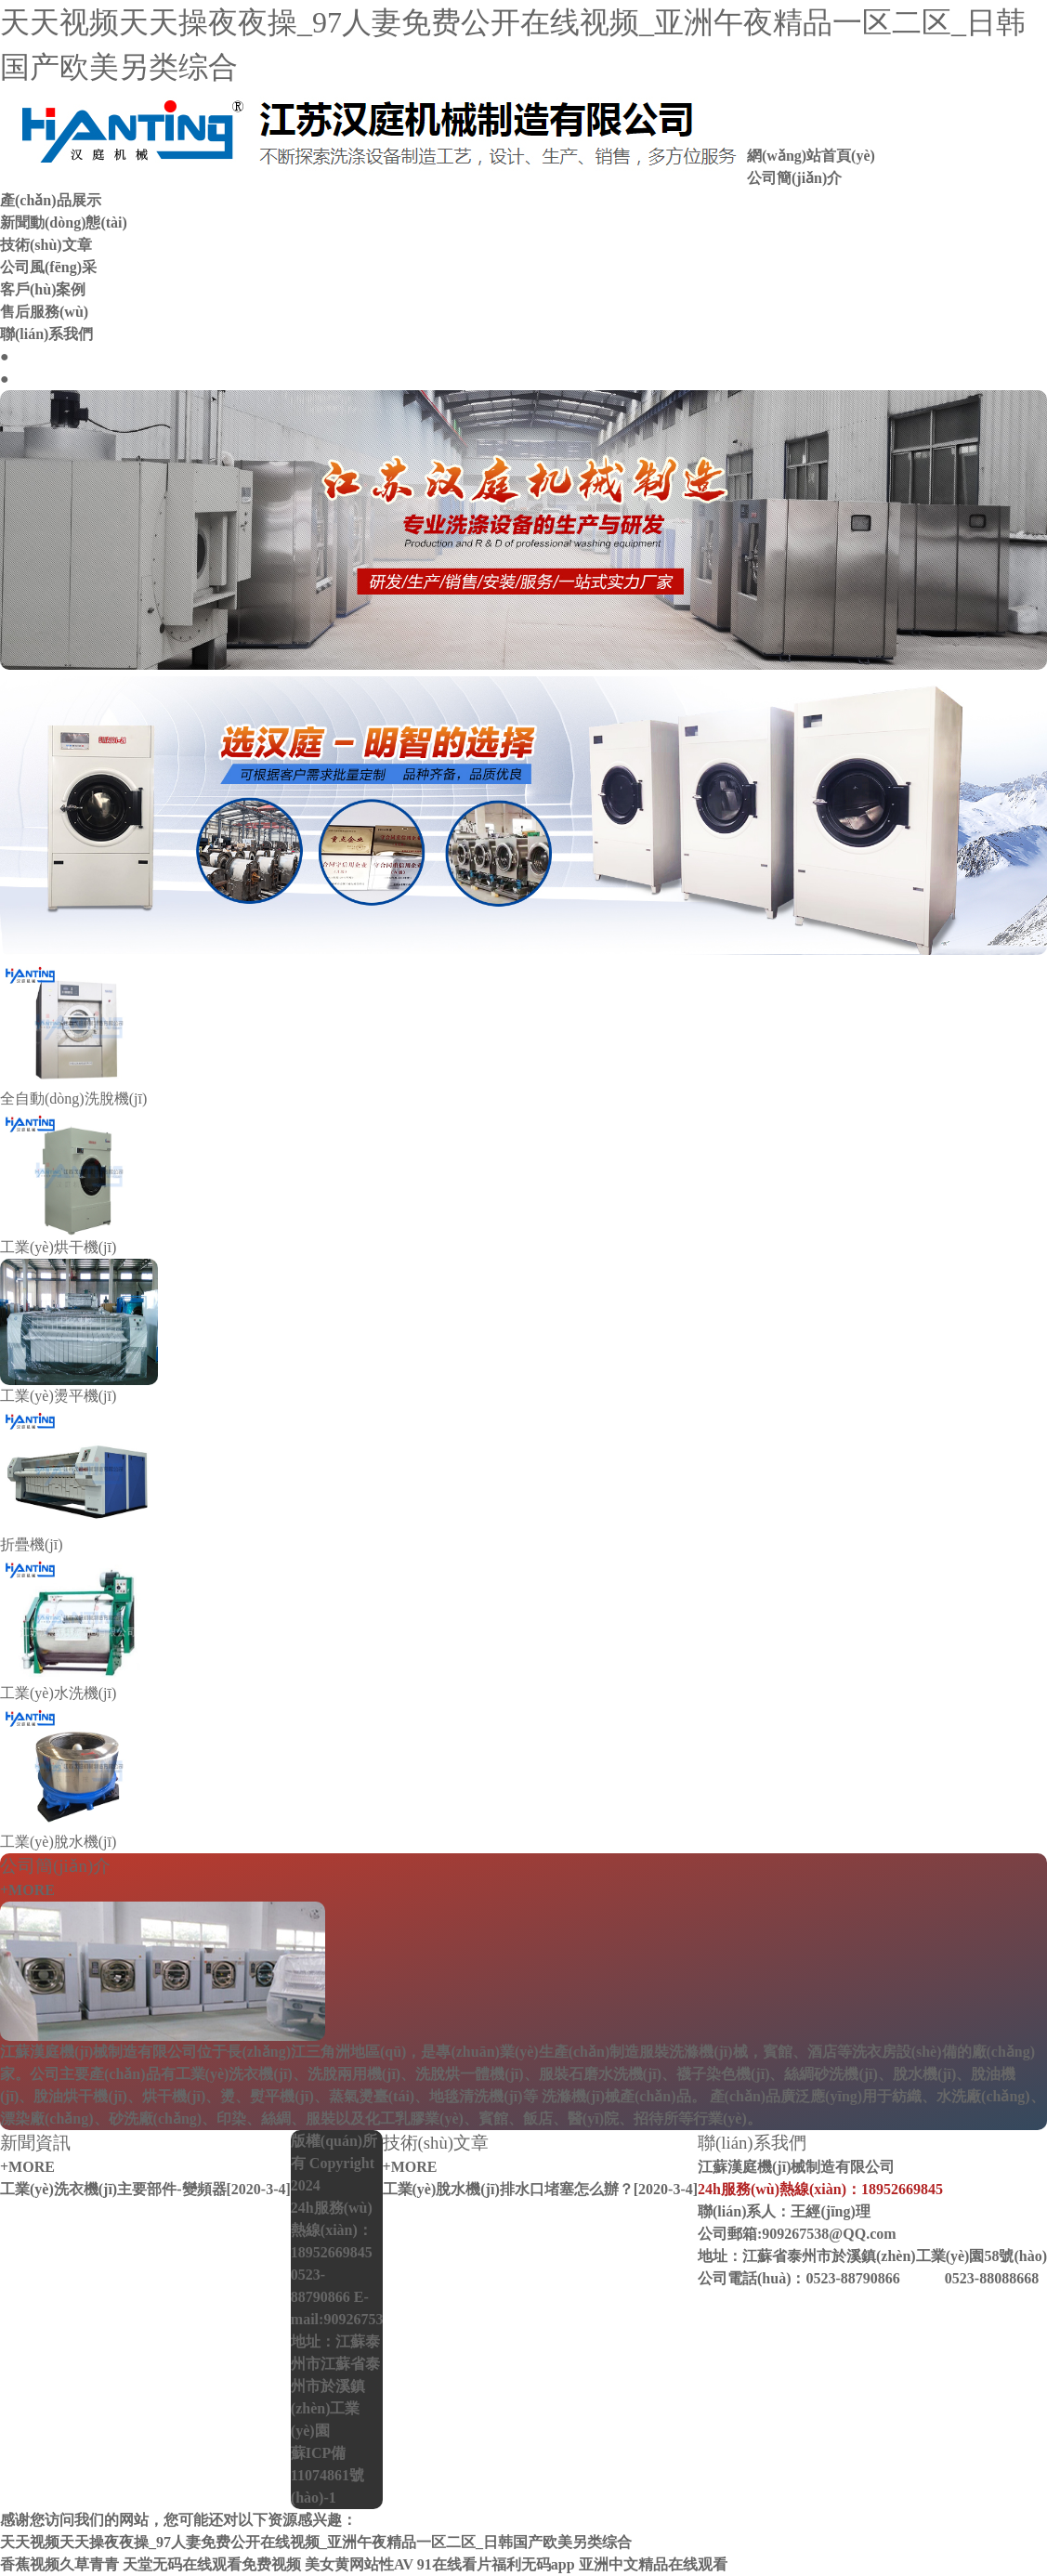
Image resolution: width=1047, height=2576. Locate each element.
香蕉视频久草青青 (59, 2564)
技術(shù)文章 (46, 245)
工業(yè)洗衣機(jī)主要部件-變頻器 (113, 2189)
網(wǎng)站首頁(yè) (811, 155)
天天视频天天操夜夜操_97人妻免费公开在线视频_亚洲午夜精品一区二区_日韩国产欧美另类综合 (316, 2542)
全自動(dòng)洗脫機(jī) (73, 1098)
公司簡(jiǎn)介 (794, 178)
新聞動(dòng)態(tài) (63, 222)
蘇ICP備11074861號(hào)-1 (327, 2475)
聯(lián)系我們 (46, 334)
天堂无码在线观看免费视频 (212, 2564)
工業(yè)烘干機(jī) (58, 1247)
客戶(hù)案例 (42, 289)
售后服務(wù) (44, 312)
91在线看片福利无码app (496, 2564)
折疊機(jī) (31, 1544)
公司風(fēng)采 (48, 267)
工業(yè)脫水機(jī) (58, 1842)
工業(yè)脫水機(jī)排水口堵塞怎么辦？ (508, 2189)
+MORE (27, 1890)
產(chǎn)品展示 (50, 200)
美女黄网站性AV (359, 2564)
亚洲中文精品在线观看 (653, 2564)
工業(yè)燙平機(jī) (58, 1396)
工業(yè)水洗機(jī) (58, 1693)
